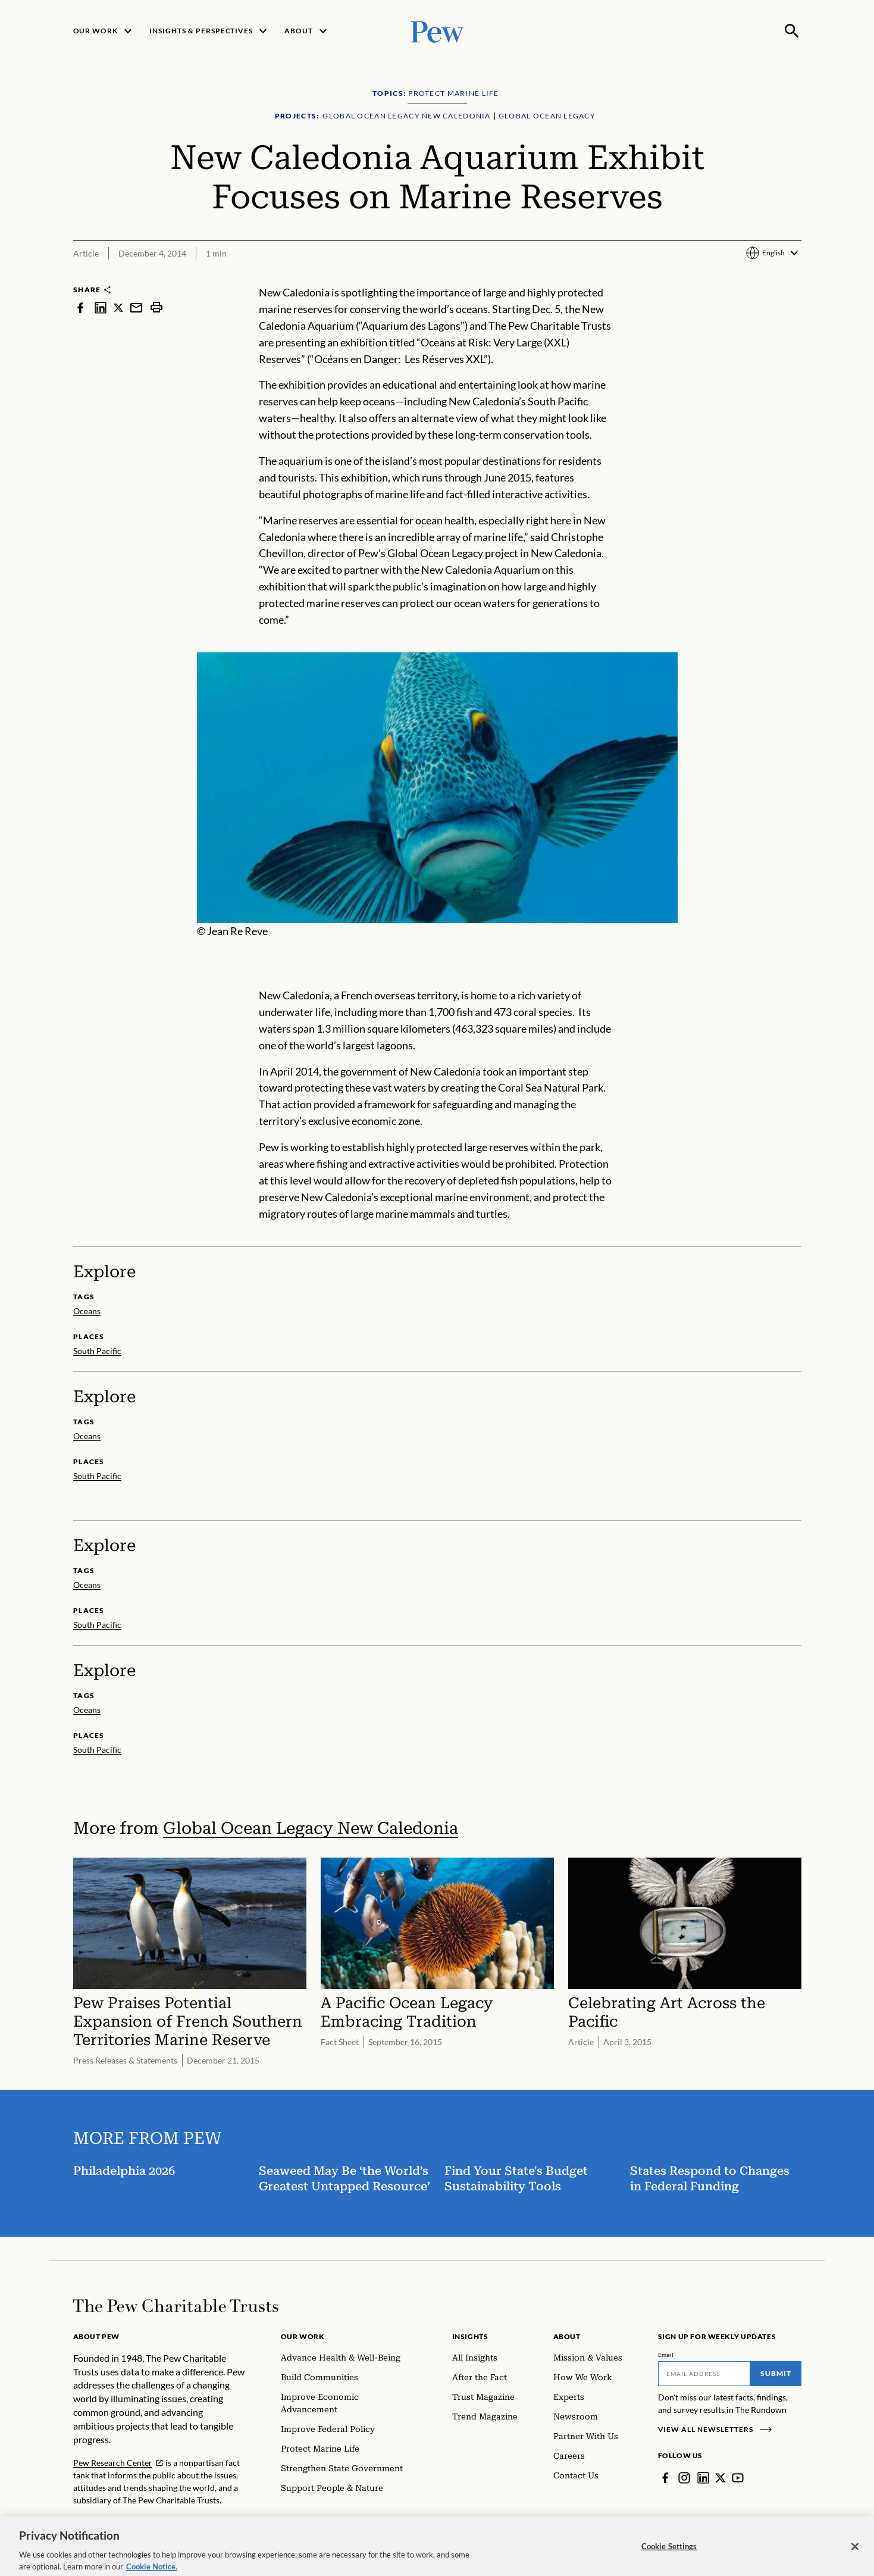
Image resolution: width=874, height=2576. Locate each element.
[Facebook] (665, 2478)
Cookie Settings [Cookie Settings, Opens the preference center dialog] (669, 2560)
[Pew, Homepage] (437, 30)
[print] (156, 307)
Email (666, 2355)
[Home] (175, 2305)
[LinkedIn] (703, 2478)
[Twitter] (720, 2477)
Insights (470, 2336)
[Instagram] (684, 2478)
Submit (775, 2373)
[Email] (704, 2373)
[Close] (855, 2560)
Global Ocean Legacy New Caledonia (310, 1828)
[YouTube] (738, 2478)
